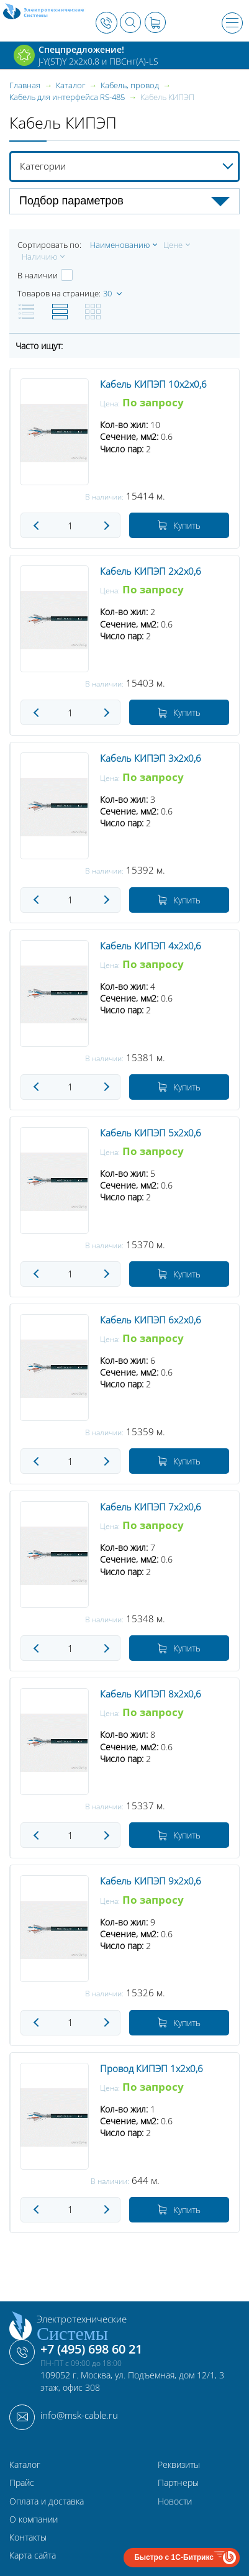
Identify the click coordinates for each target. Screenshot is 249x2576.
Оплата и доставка (46, 2501)
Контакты (28, 2537)
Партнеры (178, 2482)
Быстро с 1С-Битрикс (174, 2557)
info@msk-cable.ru (79, 2415)
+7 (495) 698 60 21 (91, 2349)
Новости (175, 2501)
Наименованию (120, 244)
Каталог (24, 2464)
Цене (173, 244)
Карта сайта (32, 2555)
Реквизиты (179, 2464)
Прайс (21, 2482)
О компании (33, 2519)
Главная (24, 85)
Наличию (39, 256)
